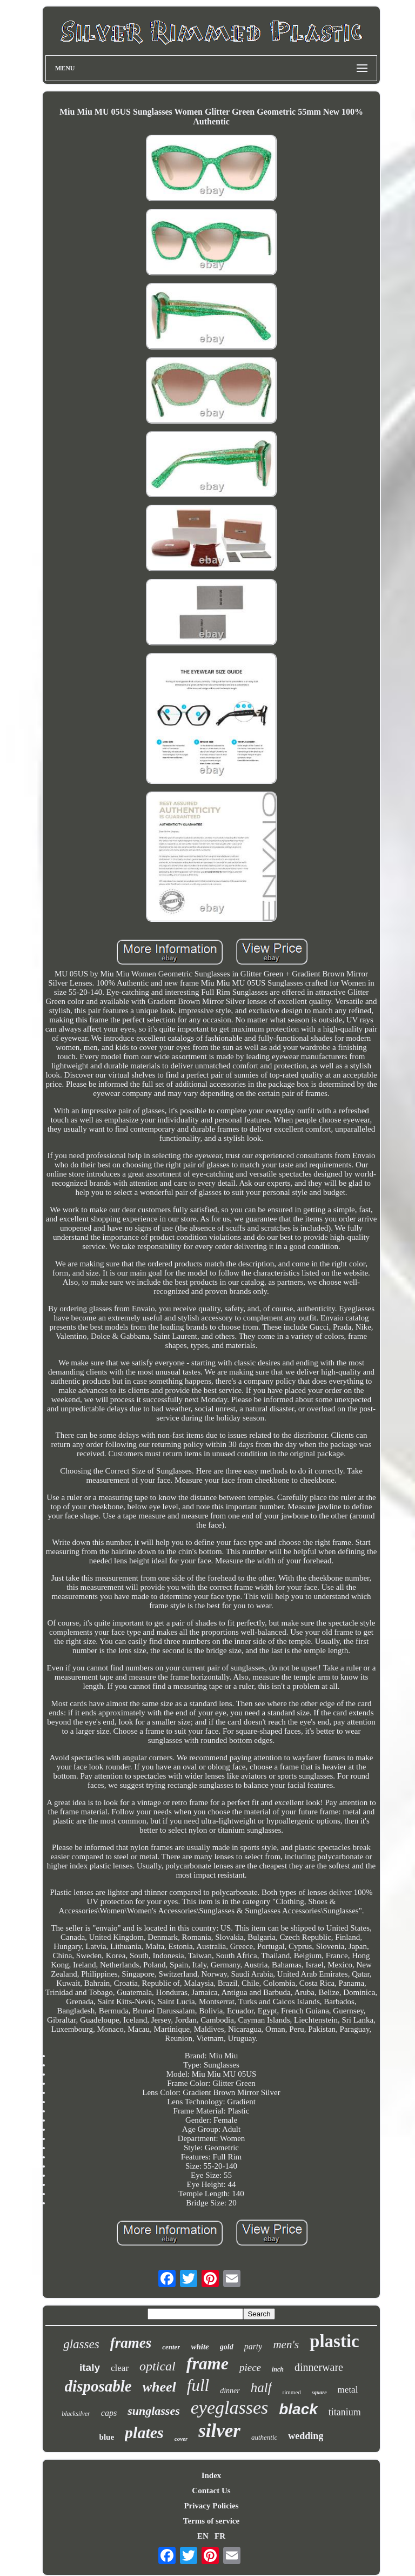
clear (120, 2368)
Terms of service (211, 2520)
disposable (98, 2386)
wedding (305, 2435)
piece (250, 2367)
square (319, 2392)
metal (348, 2390)
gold (226, 2347)
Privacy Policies (211, 2505)
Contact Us (211, 2490)
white (200, 2346)
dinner (230, 2391)
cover (181, 2438)
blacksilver (76, 2414)
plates (144, 2432)
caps (109, 2413)
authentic (264, 2437)
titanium (345, 2412)
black (298, 2409)
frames (131, 2343)
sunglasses (154, 2411)
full (198, 2385)
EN (203, 2536)
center (171, 2347)
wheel (159, 2387)
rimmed (292, 2392)
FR (220, 2536)
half (261, 2387)
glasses (81, 2344)
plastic (334, 2341)
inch (278, 2369)
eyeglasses (230, 2407)
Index (212, 2475)
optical (157, 2366)
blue (107, 2437)
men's (286, 2344)
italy (89, 2367)
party (253, 2346)
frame (207, 2363)
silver (219, 2430)
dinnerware (318, 2367)
